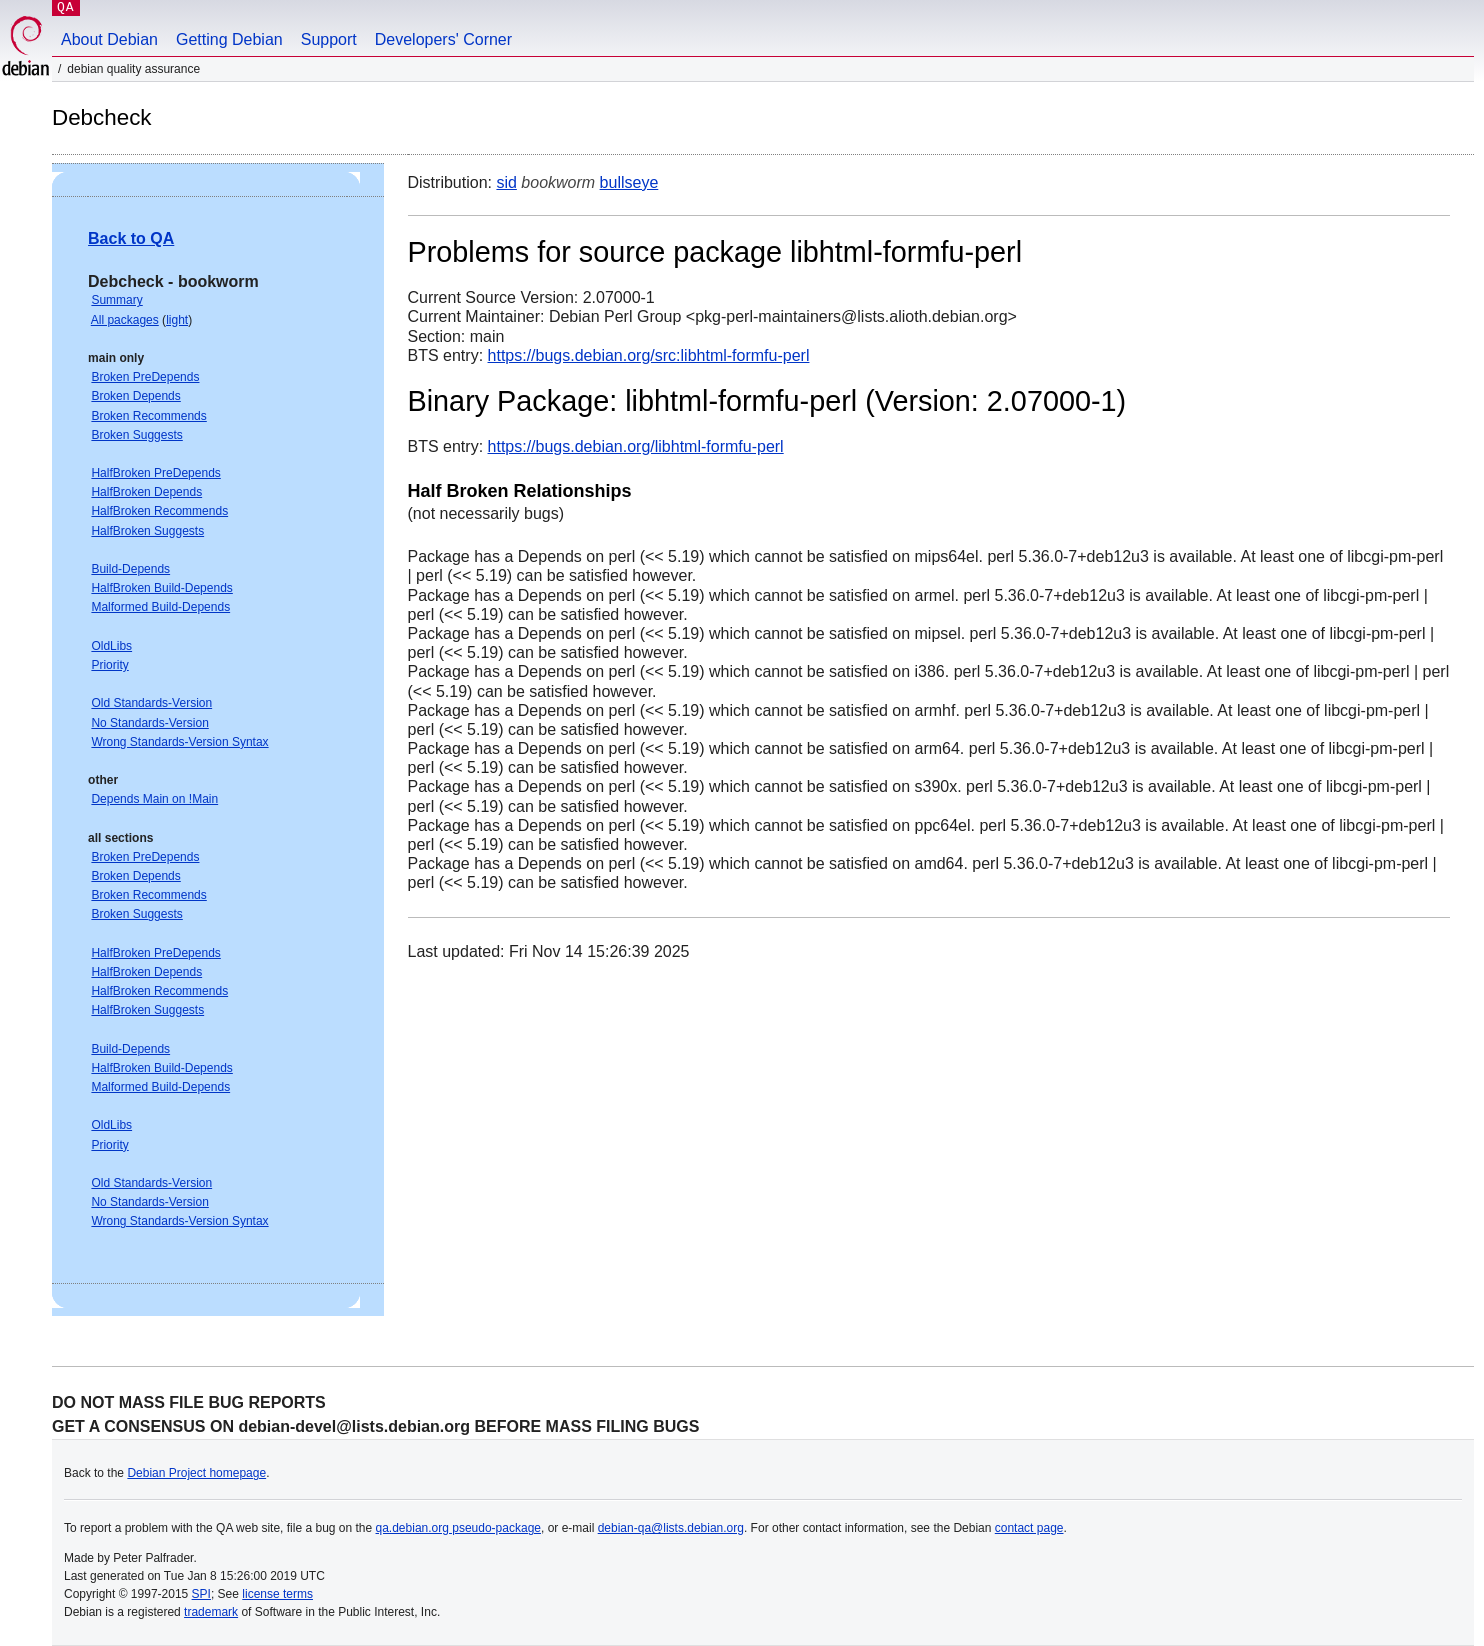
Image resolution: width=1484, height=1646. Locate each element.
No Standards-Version (149, 723)
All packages (125, 320)
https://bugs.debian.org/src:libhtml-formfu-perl (649, 355)
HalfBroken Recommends (159, 511)
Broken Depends (135, 396)
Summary (116, 300)
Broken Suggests (136, 435)
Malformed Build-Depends (160, 607)
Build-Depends (130, 569)
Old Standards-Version (151, 703)
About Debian (109, 39)
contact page (1029, 1528)
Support (329, 39)
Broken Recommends (148, 416)
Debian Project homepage (196, 1473)
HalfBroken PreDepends (155, 473)
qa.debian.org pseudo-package (458, 1528)
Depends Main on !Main (154, 799)
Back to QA (131, 238)
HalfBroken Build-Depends (161, 588)
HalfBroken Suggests (147, 531)
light (177, 320)
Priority (109, 665)
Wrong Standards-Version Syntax (179, 742)
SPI (201, 1594)
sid (506, 182)
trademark (211, 1612)
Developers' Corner (443, 39)
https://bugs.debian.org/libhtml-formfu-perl (636, 446)
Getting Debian (229, 39)
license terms (277, 1594)
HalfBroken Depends (146, 492)
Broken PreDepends (145, 377)
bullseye (629, 182)
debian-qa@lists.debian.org (671, 1528)
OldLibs (111, 646)
